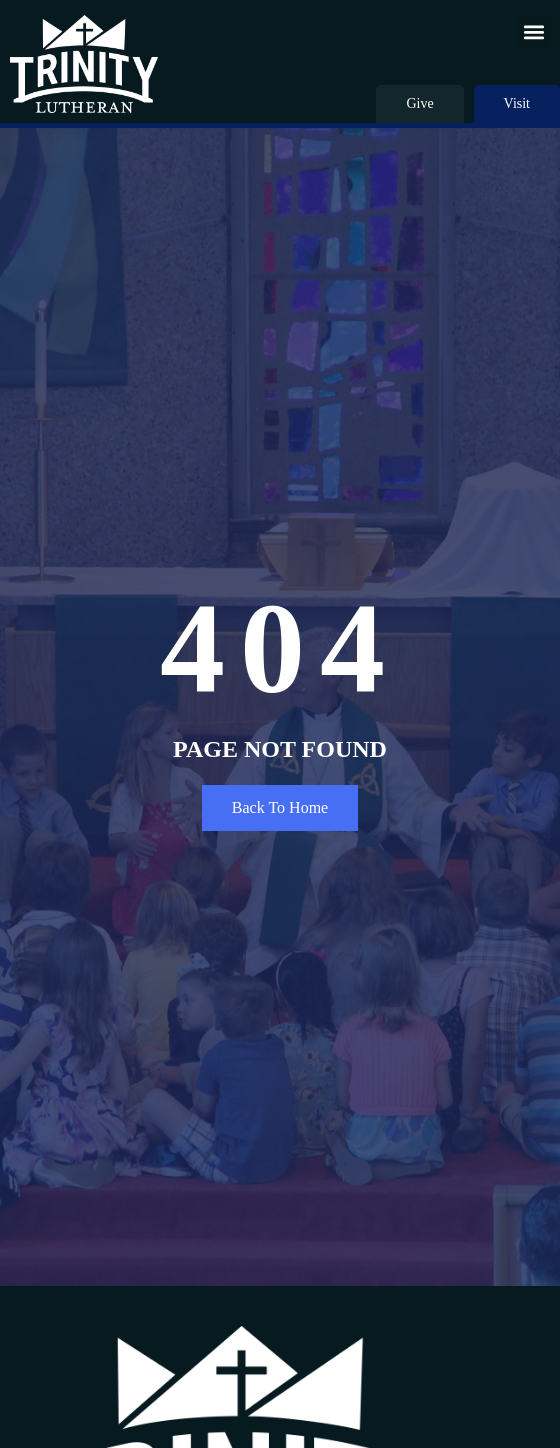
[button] (533, 31)
